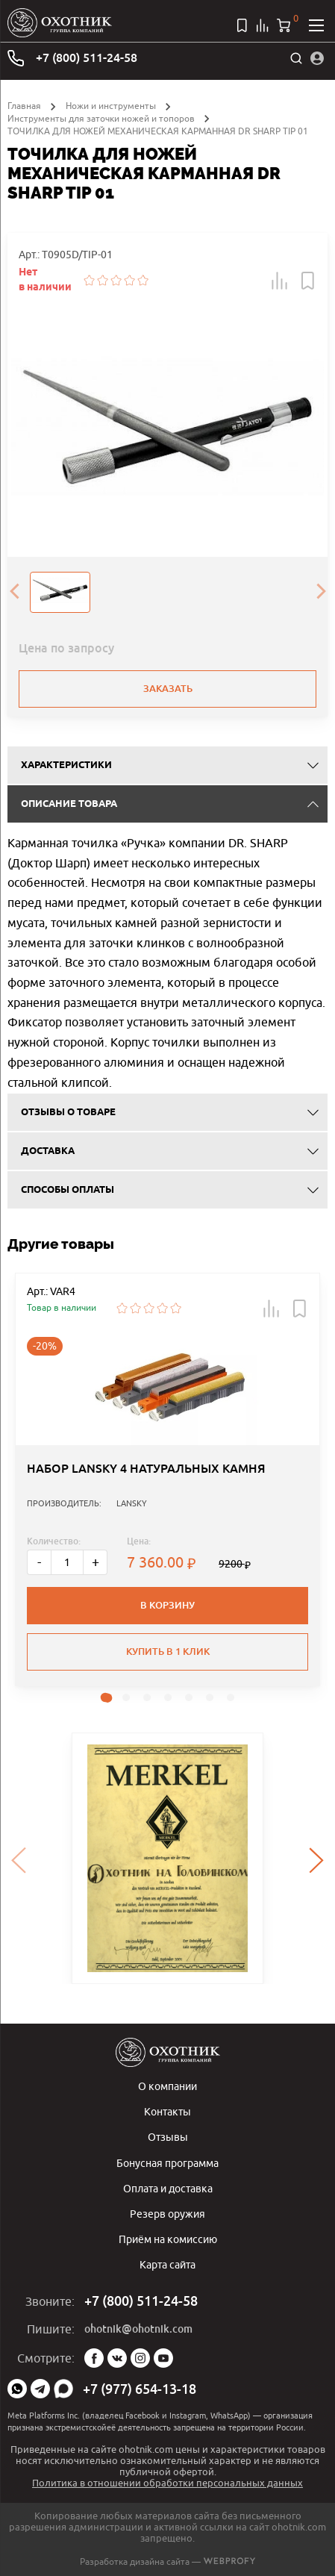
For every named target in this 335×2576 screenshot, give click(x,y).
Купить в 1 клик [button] (168, 1651)
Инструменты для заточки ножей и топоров (101, 118)
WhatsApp (17, 2388)
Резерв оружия (167, 2213)
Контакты (167, 2111)
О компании (167, 2086)
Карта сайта (167, 2264)
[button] (280, 281)
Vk (117, 2358)
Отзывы (168, 2136)
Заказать (167, 688)
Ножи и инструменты (111, 105)
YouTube (163, 2358)
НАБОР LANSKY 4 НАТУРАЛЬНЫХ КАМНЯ (146, 1468)
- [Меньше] (39, 1562)
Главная (24, 105)
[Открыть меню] (316, 25)
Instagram (140, 2358)
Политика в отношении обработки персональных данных (167, 2483)
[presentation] (14, 592)
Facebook (94, 2358)
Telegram (40, 2388)
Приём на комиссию (168, 2239)
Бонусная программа (167, 2162)
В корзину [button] (167, 1605)
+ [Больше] (95, 1562)
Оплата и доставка (168, 2188)
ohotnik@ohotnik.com (138, 2329)
